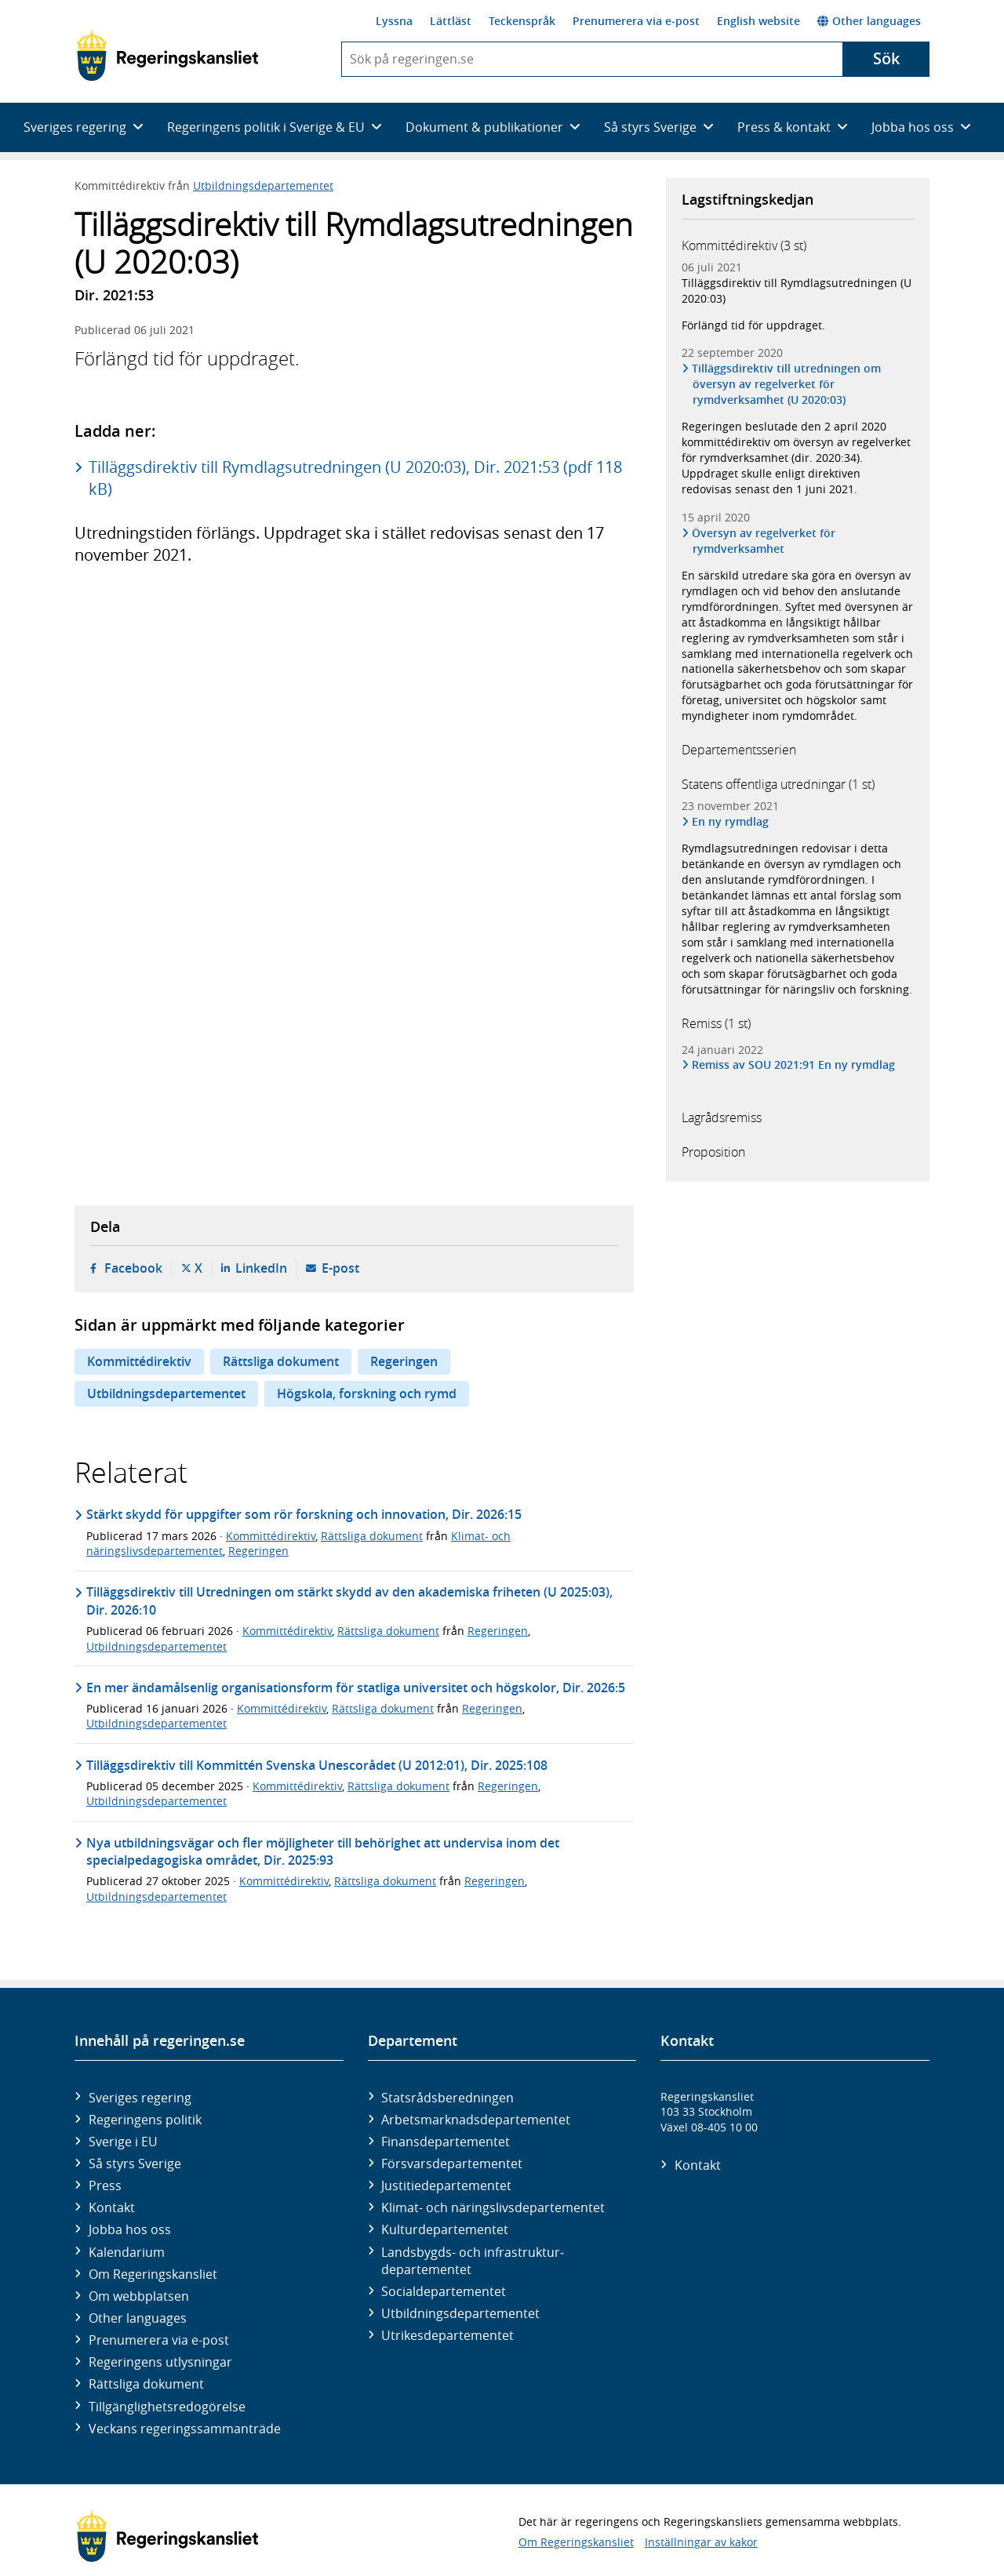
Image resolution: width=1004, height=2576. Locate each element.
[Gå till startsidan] (167, 55)
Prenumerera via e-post (636, 20)
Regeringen (404, 1361)
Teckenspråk (522, 20)
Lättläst (450, 20)
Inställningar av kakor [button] (701, 2541)
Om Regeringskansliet (153, 2274)
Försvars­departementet (451, 2163)
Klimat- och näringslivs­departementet (493, 2207)
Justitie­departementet (446, 2185)
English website (758, 20)
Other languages (869, 20)
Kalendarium (127, 2252)
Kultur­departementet (444, 2229)
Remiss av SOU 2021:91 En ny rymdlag (794, 1065)
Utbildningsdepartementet (263, 185)
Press (105, 2185)
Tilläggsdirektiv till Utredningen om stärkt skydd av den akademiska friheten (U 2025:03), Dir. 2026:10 (349, 1600)
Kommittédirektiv (139, 1361)
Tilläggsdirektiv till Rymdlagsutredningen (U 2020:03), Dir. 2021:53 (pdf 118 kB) (355, 478)
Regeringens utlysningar (160, 2362)
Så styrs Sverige (135, 2163)
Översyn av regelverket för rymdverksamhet (764, 540)
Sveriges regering (140, 2097)
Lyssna (394, 20)
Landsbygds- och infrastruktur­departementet (472, 2261)
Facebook (133, 1268)
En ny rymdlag (731, 821)
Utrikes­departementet (447, 2335)
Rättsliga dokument (281, 1361)
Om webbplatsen (139, 2296)
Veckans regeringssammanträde (185, 2428)
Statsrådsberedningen (447, 2097)
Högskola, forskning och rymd (367, 1393)
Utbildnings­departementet (460, 2313)
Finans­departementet (445, 2141)
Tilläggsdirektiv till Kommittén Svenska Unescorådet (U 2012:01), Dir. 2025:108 (316, 1765)
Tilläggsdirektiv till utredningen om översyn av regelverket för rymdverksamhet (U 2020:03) (787, 384)
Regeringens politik (145, 2119)
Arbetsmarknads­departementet (475, 2119)
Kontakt (112, 2207)
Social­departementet (443, 2291)
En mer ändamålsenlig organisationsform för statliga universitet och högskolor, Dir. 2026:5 (355, 1687)
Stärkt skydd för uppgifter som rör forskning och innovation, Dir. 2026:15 (304, 1514)
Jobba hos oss (130, 2229)
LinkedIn (261, 1268)
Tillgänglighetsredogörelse (167, 2406)
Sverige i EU (123, 2141)
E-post (340, 1268)
